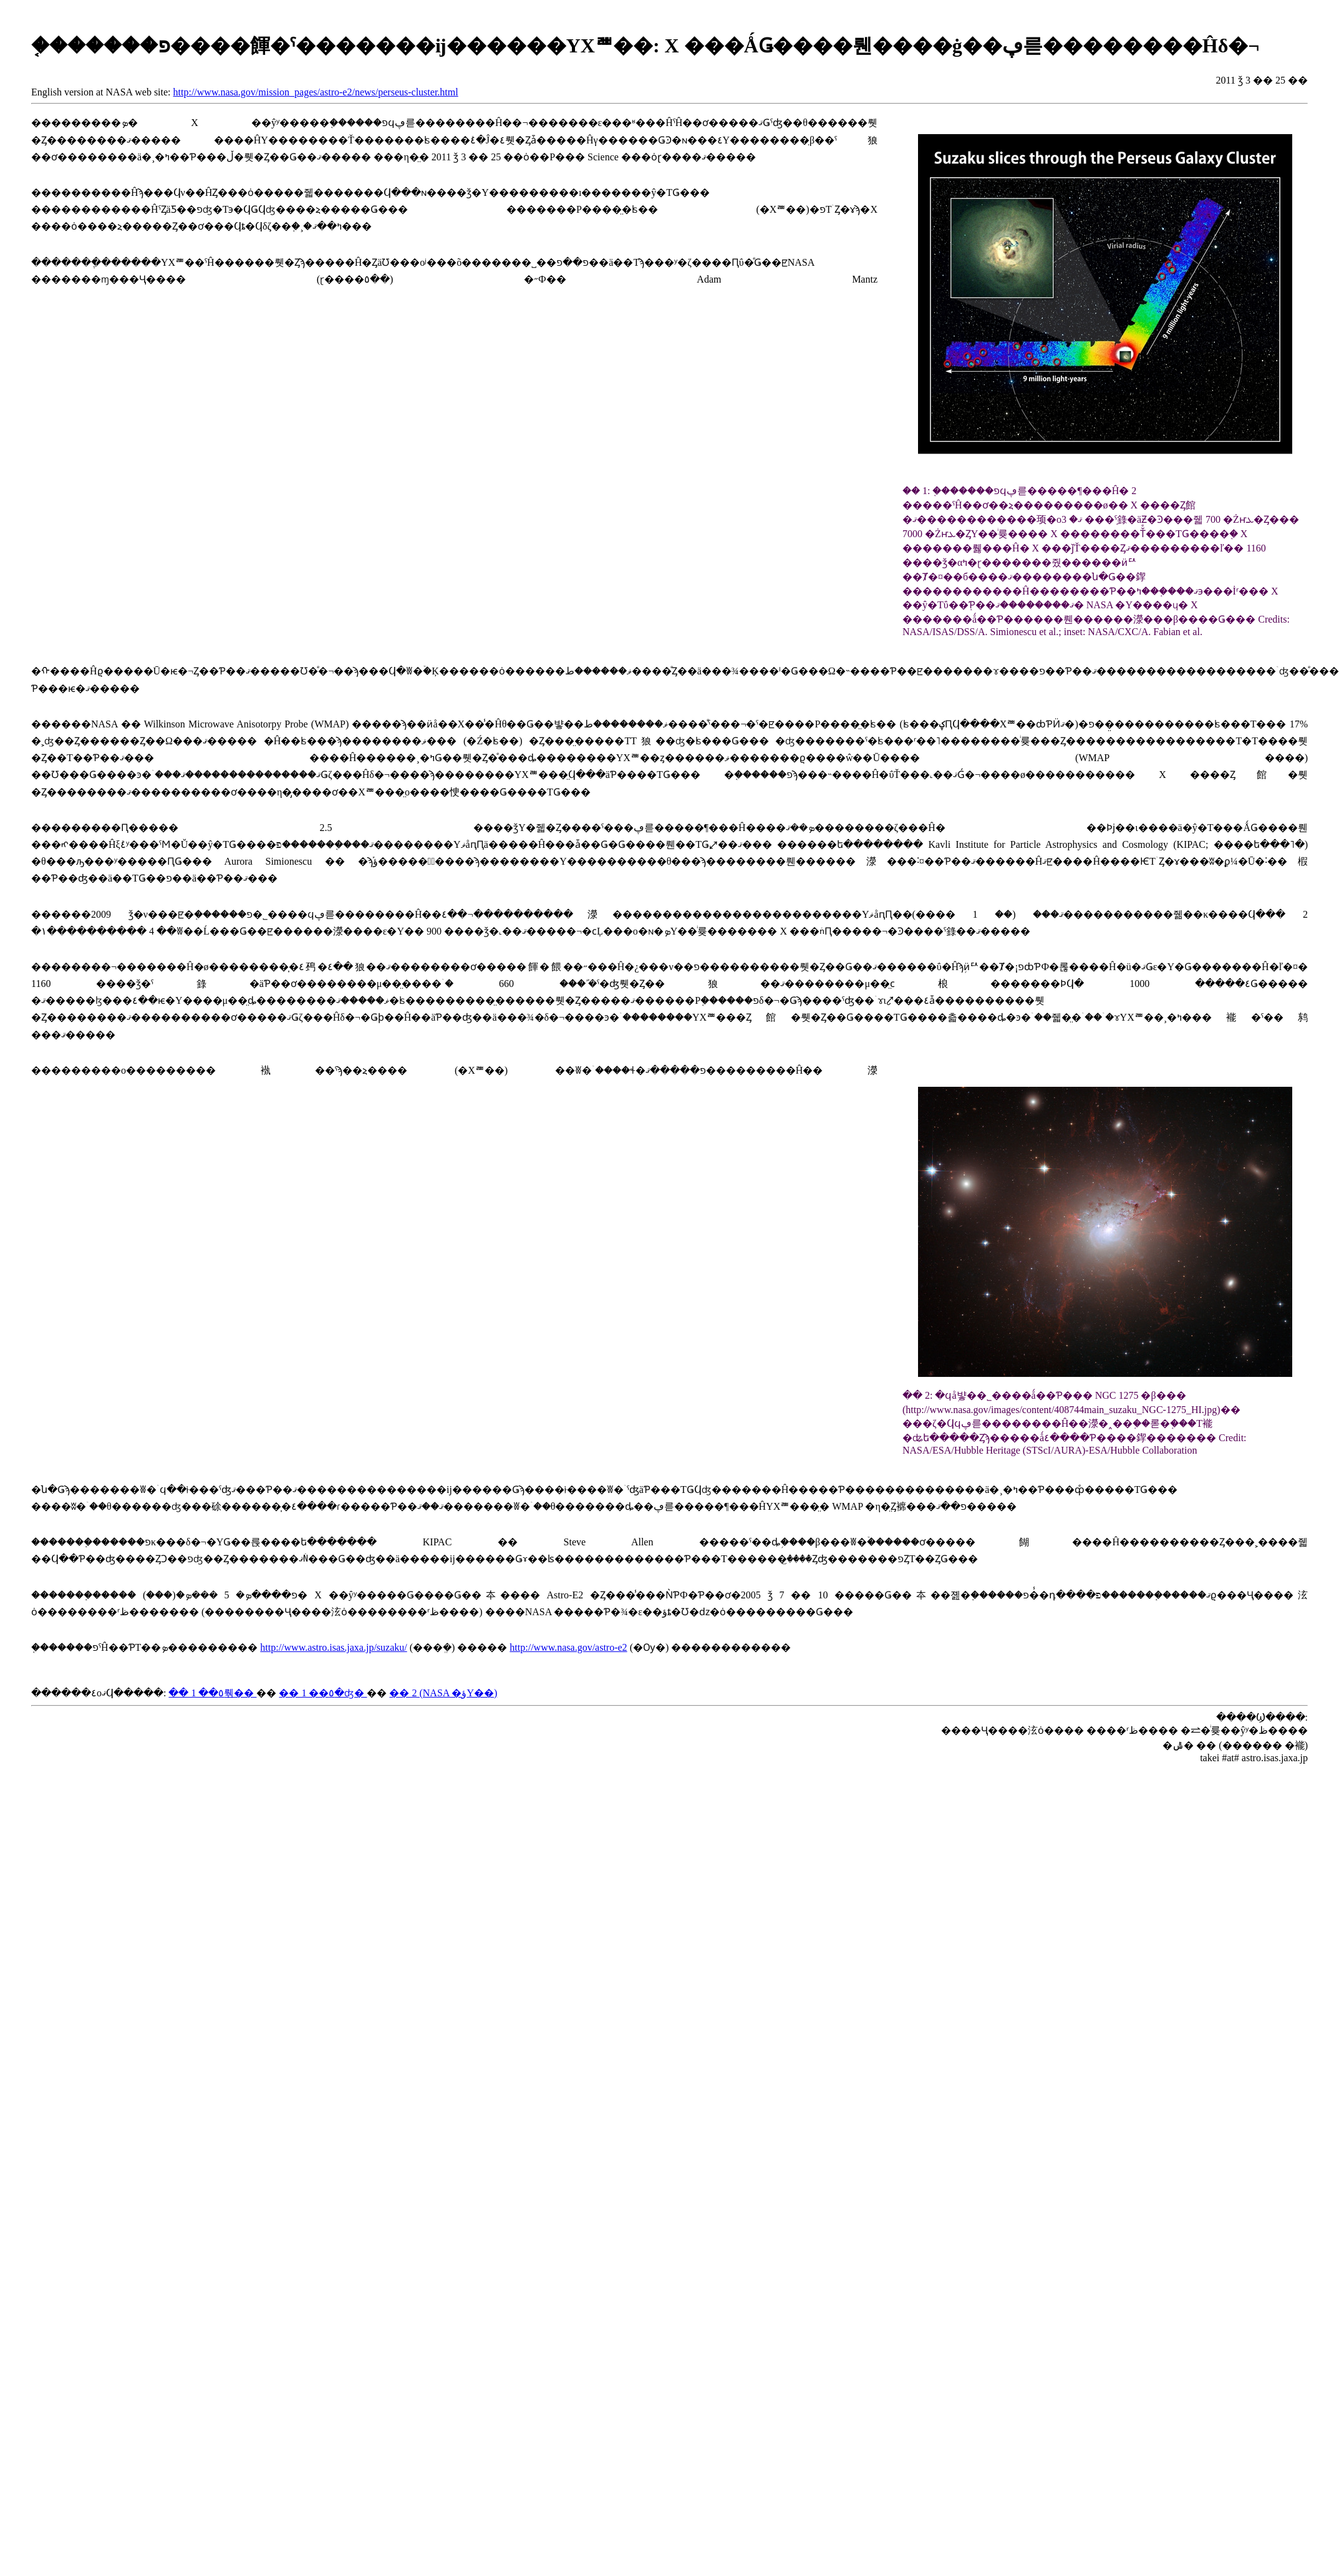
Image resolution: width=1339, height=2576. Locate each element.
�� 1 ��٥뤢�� (212, 1693)
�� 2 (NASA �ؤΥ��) (443, 1693)
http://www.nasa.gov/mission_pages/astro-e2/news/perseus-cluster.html (315, 92)
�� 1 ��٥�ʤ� (323, 1693)
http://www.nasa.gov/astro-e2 (568, 1647)
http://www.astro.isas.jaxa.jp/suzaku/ (333, 1647)
